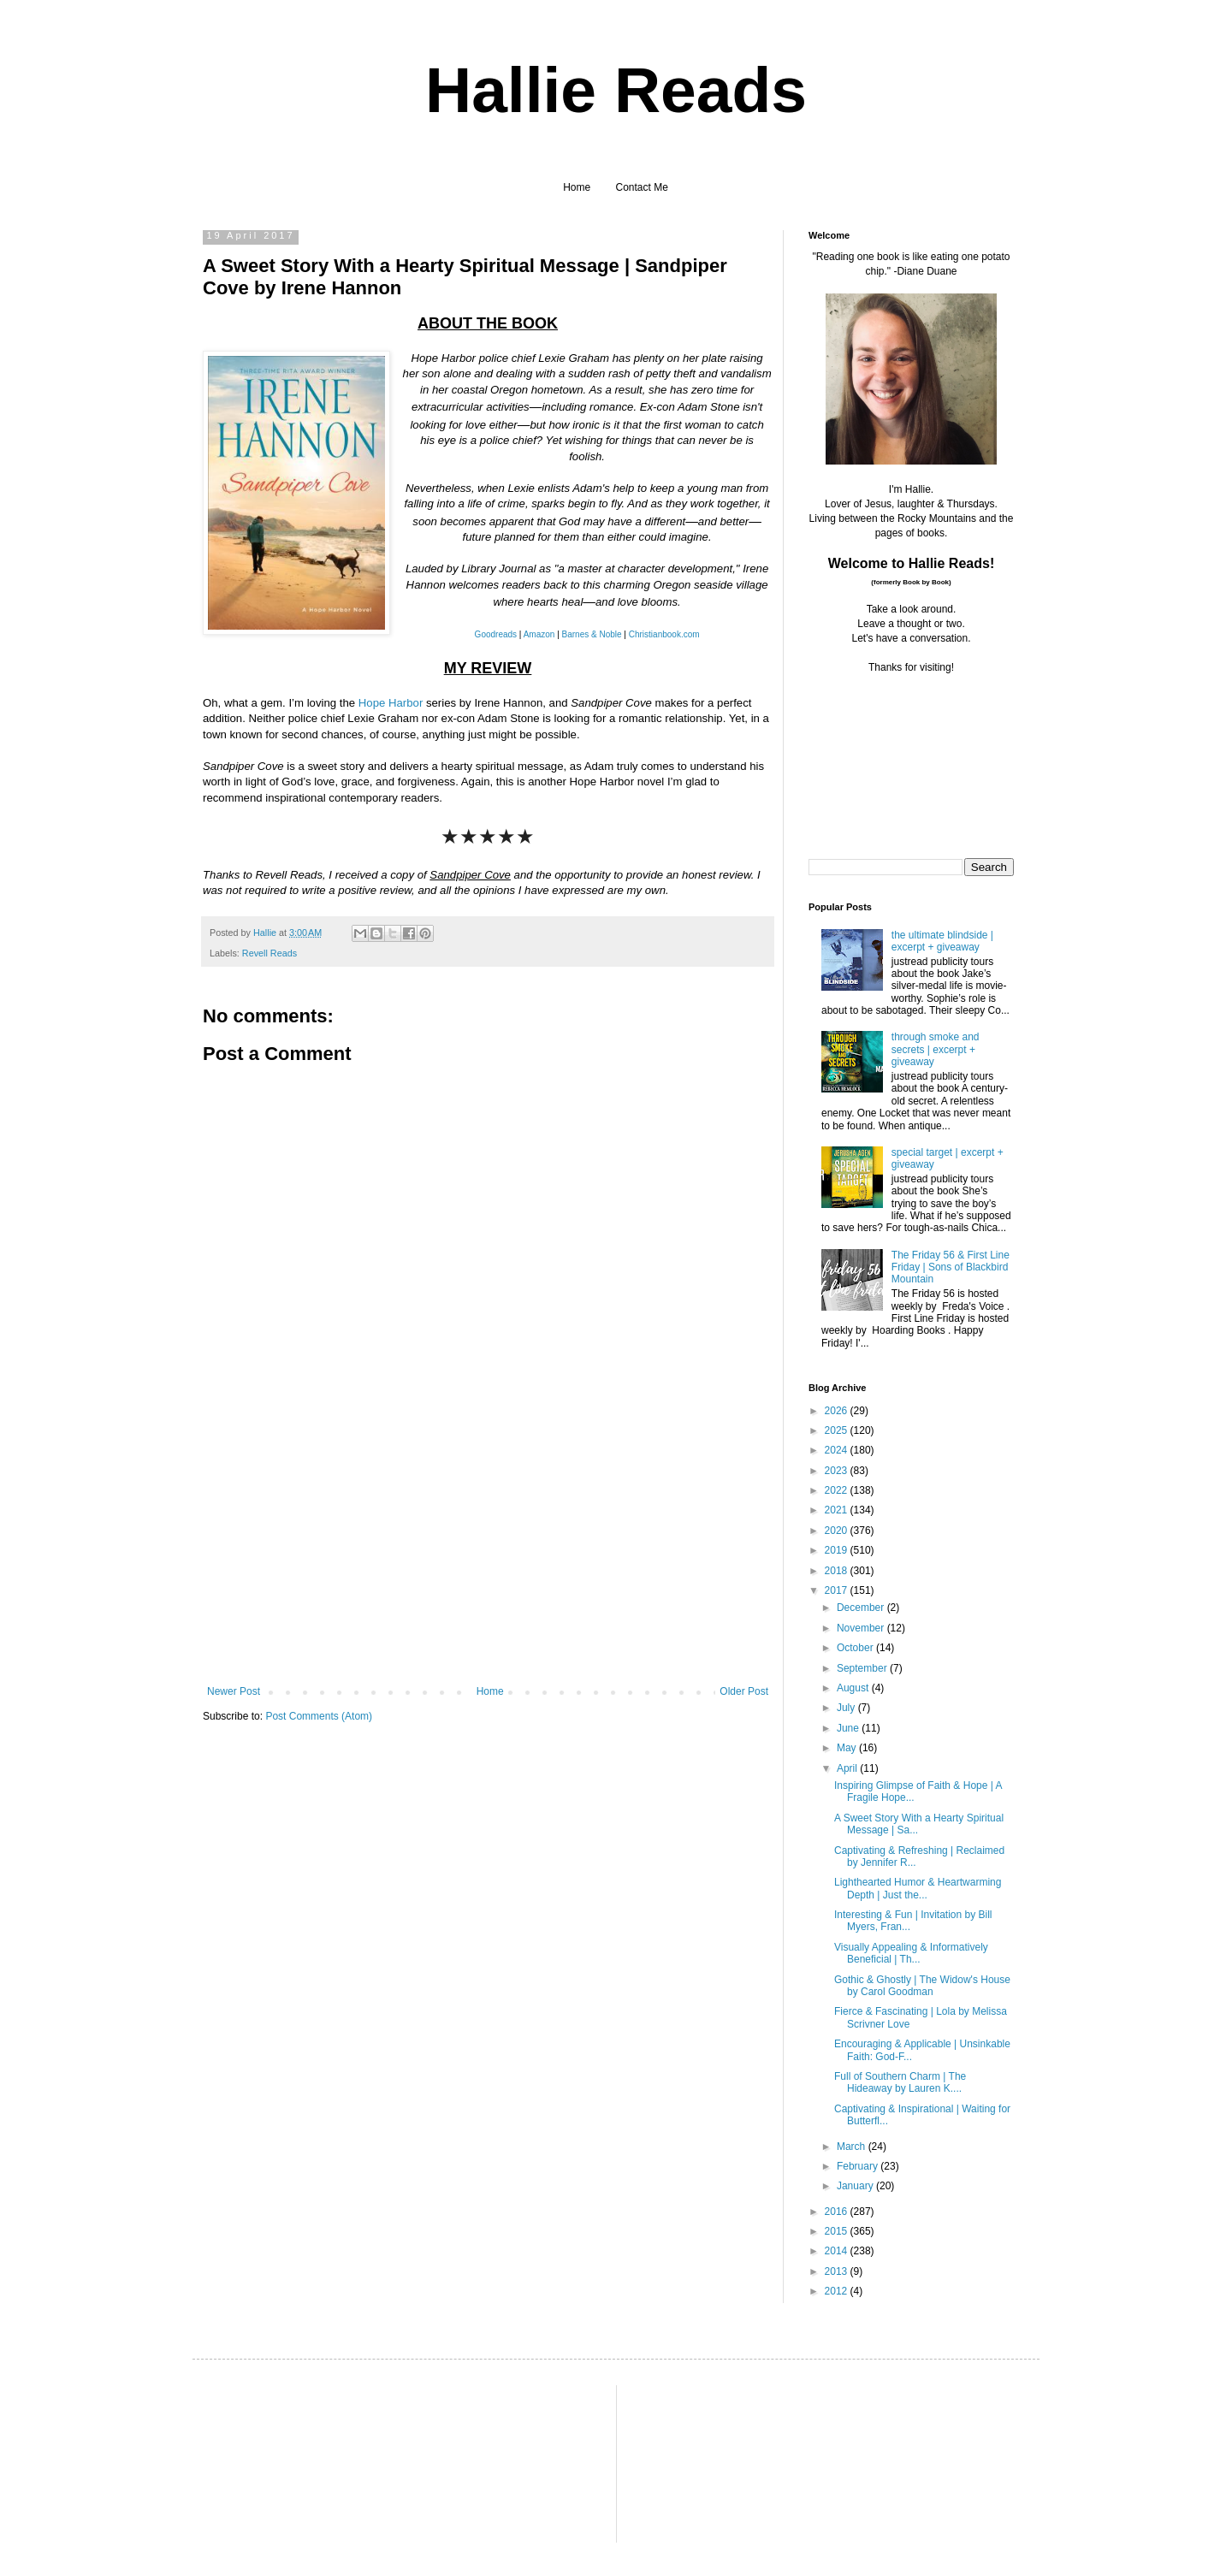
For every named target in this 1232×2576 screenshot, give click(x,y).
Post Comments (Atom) (318, 1716)
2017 (837, 1590)
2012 (837, 2291)
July (847, 1708)
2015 (837, 2231)
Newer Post (233, 1691)
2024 (837, 1450)
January (856, 2186)
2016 (837, 2212)
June (849, 1728)
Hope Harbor (391, 702)
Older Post (744, 1691)
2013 (837, 2271)
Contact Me (642, 187)
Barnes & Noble (592, 634)
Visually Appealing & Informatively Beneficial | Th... (911, 1953)
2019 (837, 1550)
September (863, 1668)
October (856, 1648)
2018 (837, 1571)
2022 (837, 1490)
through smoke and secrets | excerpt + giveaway (935, 1049)
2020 (837, 1531)
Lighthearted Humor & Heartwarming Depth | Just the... (917, 1888)
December (862, 1608)
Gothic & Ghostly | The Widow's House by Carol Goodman (922, 1986)
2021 (837, 1510)
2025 (837, 1430)
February (858, 2166)
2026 (837, 1411)
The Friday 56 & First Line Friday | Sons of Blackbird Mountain (950, 1267)
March (852, 2147)
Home (576, 187)
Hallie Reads (616, 90)
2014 (837, 2251)
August (854, 1688)
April (848, 1768)
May (848, 1748)
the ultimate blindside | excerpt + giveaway (942, 941)
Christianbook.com (664, 634)
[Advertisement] (487, 1557)
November (862, 1628)
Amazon (539, 634)
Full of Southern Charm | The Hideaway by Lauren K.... (900, 2082)
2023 (837, 1471)
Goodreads (496, 634)
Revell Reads (269, 953)
